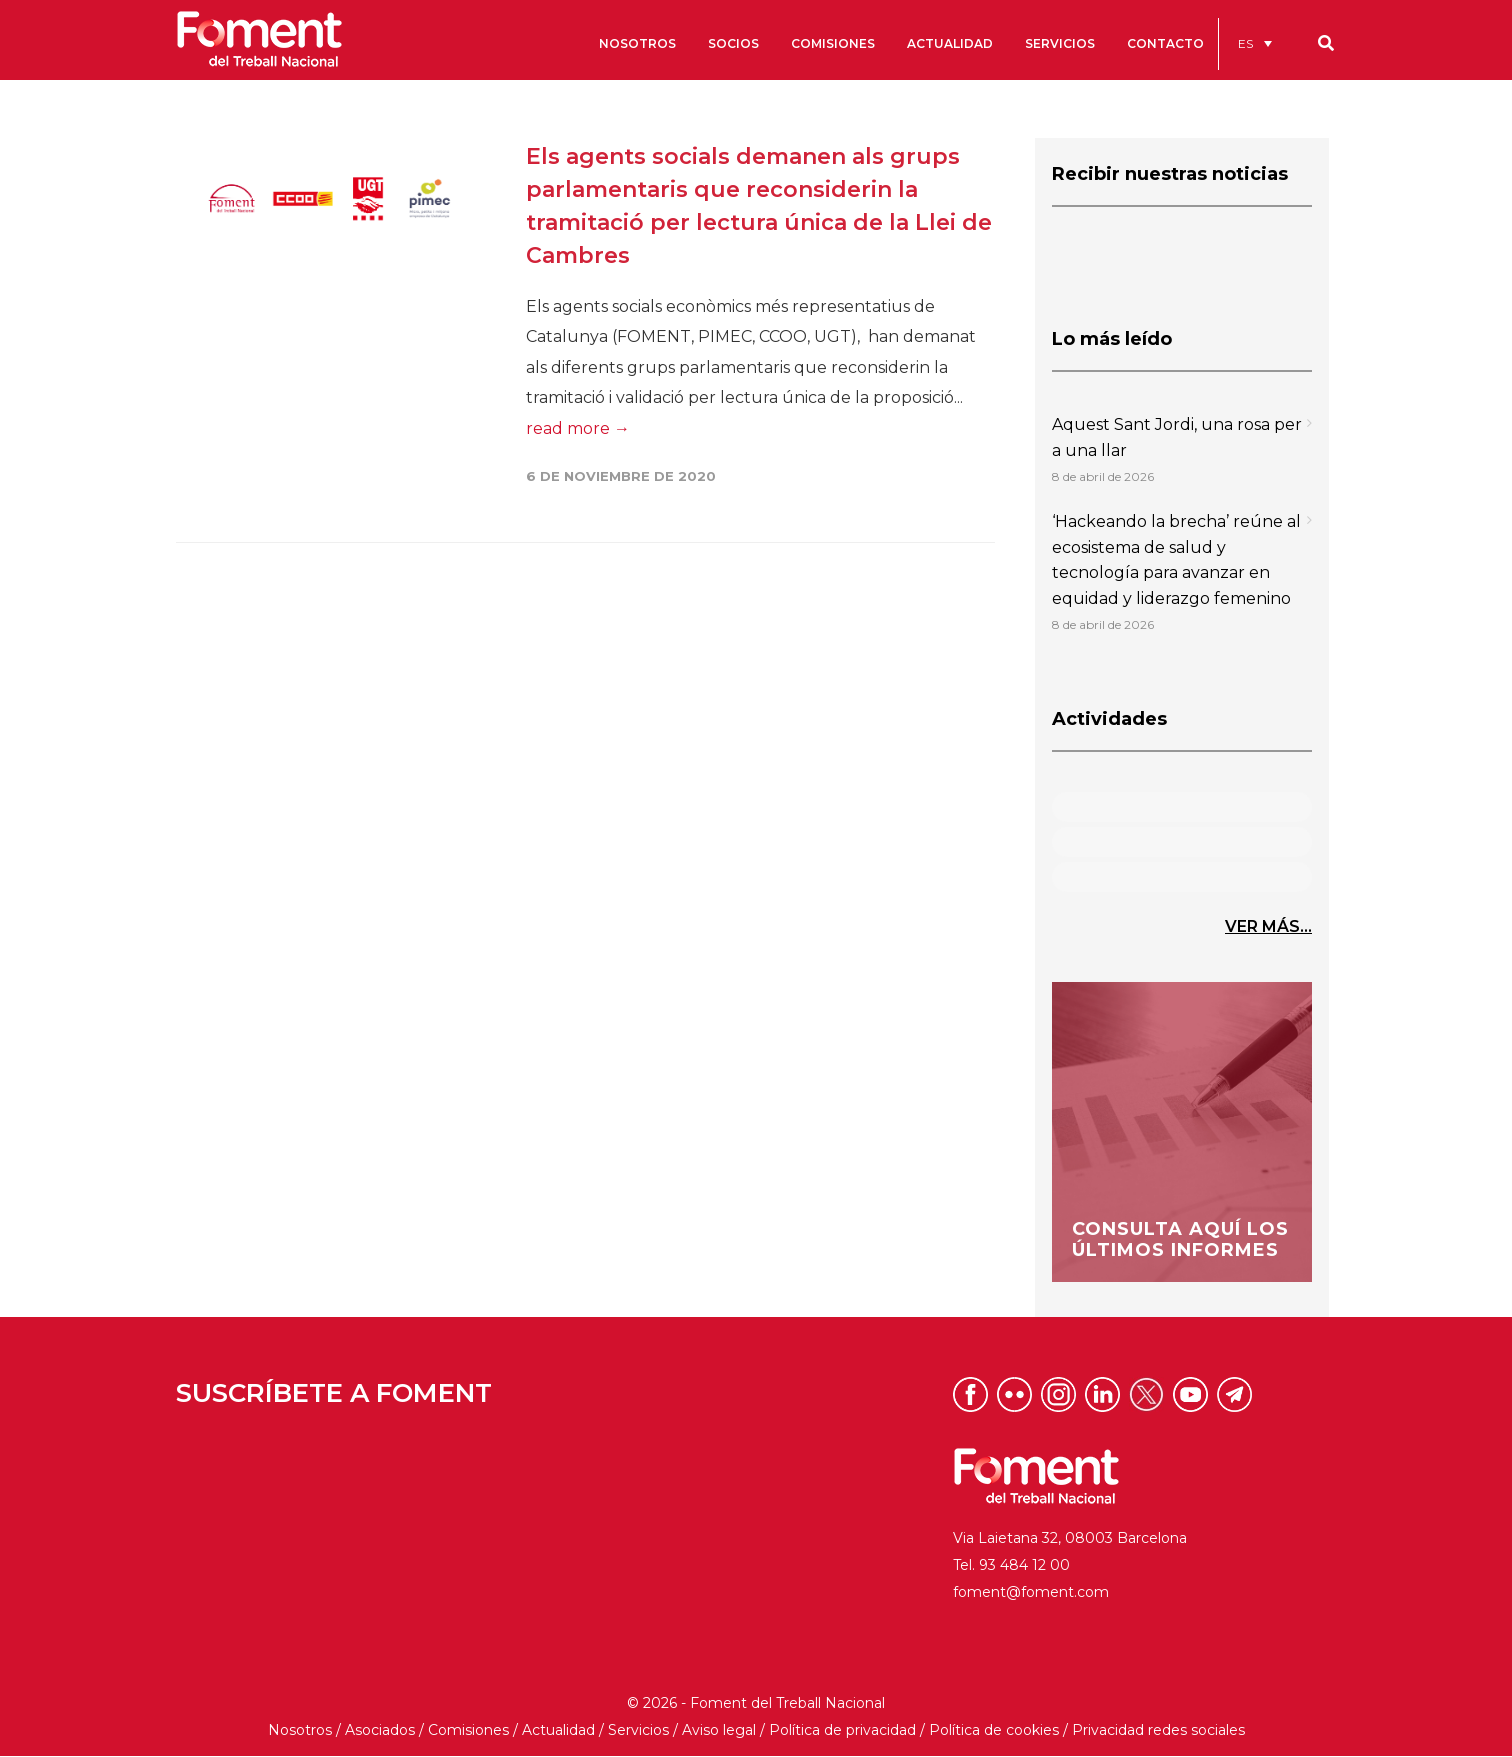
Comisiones (468, 1730)
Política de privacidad (842, 1730)
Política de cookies (994, 1730)
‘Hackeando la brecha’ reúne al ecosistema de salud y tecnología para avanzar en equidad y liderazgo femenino (1176, 560)
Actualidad (558, 1730)
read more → (578, 428)
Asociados (380, 1730)
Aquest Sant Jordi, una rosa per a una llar (1177, 437)
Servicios (638, 1730)
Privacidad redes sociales (1158, 1730)
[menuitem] (1255, 43)
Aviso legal (719, 1730)
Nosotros (300, 1730)
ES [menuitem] (1245, 43)
